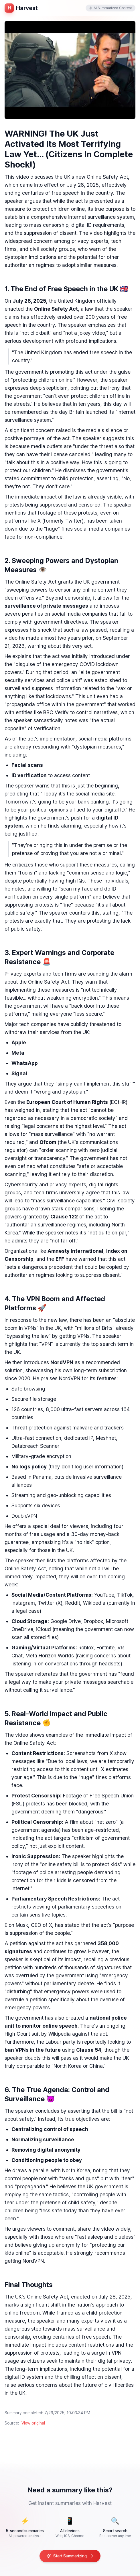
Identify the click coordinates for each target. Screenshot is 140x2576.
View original (33, 2423)
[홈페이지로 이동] (21, 8)
